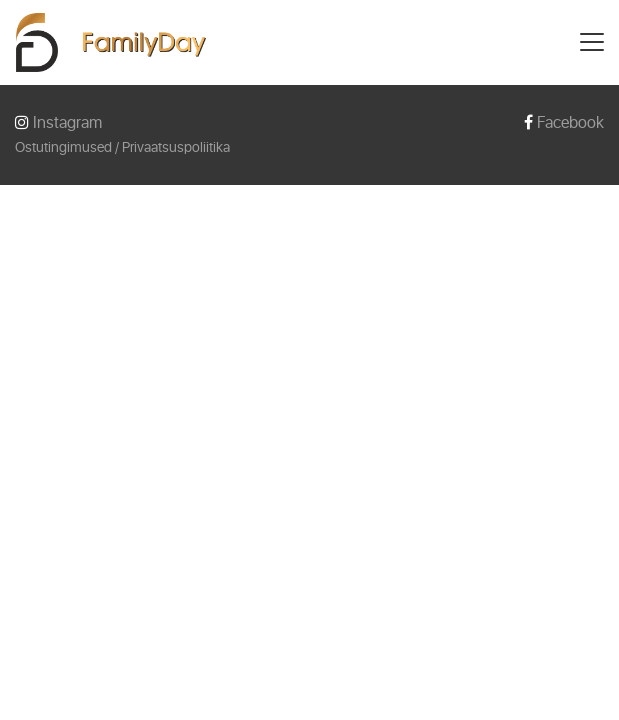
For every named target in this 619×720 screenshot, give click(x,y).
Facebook (564, 122)
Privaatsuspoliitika (176, 147)
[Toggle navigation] (592, 42)
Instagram (58, 122)
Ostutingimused (63, 147)
